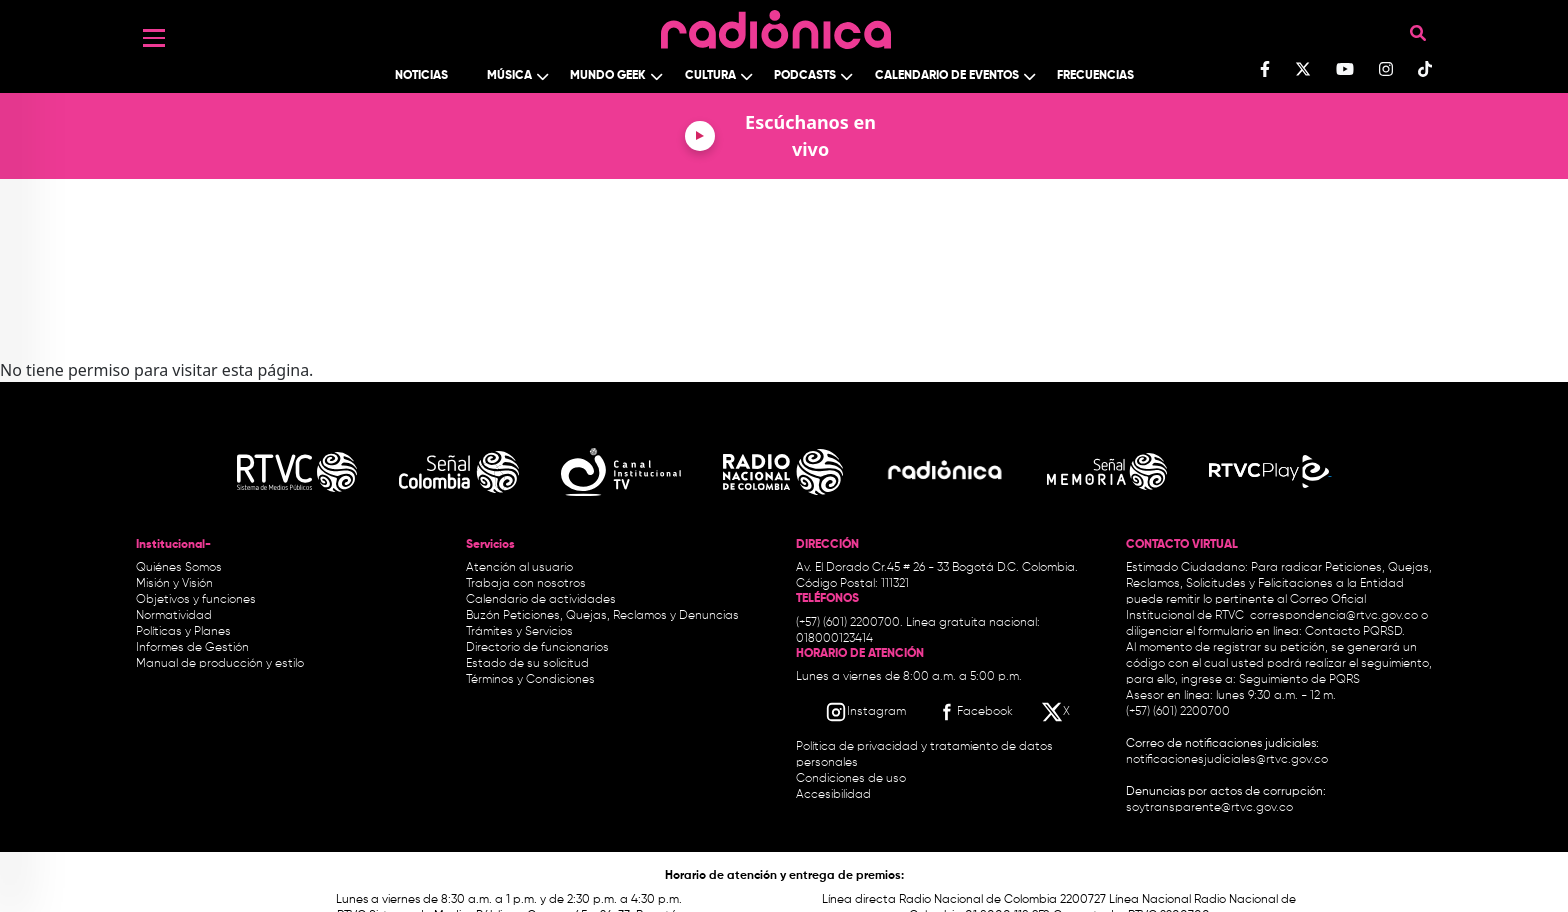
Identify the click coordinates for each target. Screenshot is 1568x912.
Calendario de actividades (541, 600)
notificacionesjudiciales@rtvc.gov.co (1227, 760)
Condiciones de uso (851, 779)
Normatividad (174, 616)
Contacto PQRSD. (1355, 632)
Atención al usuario (519, 568)
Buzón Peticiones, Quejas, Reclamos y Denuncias (602, 616)
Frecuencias (1095, 76)
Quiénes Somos (179, 568)
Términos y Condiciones (530, 680)
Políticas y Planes (183, 632)
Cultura (710, 76)
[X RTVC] (1057, 712)
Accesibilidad (835, 795)
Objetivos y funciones (196, 600)
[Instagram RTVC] (865, 712)
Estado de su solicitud (527, 664)
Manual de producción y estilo (220, 664)
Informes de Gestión (192, 648)
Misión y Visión (174, 584)
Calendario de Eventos (947, 76)
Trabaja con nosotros (526, 584)
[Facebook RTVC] (974, 712)
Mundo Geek (608, 76)
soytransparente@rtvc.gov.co (1209, 808)
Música (509, 76)
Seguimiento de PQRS (1299, 680)
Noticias (421, 76)
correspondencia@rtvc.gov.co (1334, 616)
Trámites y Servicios (519, 632)
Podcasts (805, 76)
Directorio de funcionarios (537, 648)
